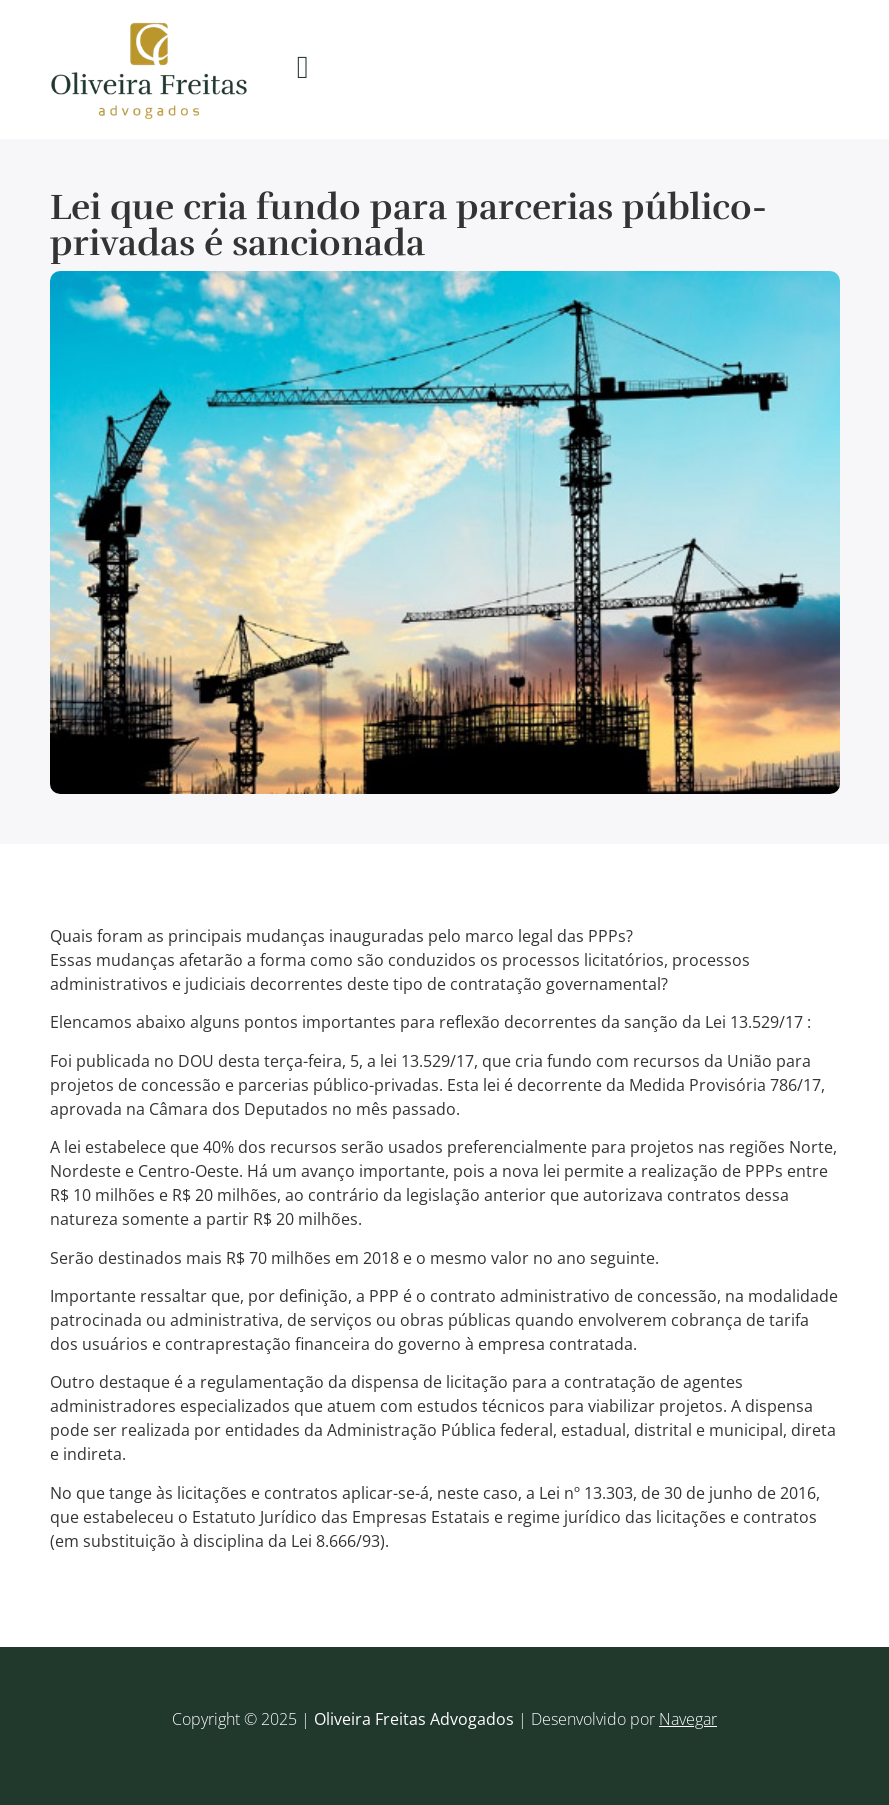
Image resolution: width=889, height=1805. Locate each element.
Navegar (688, 1719)
